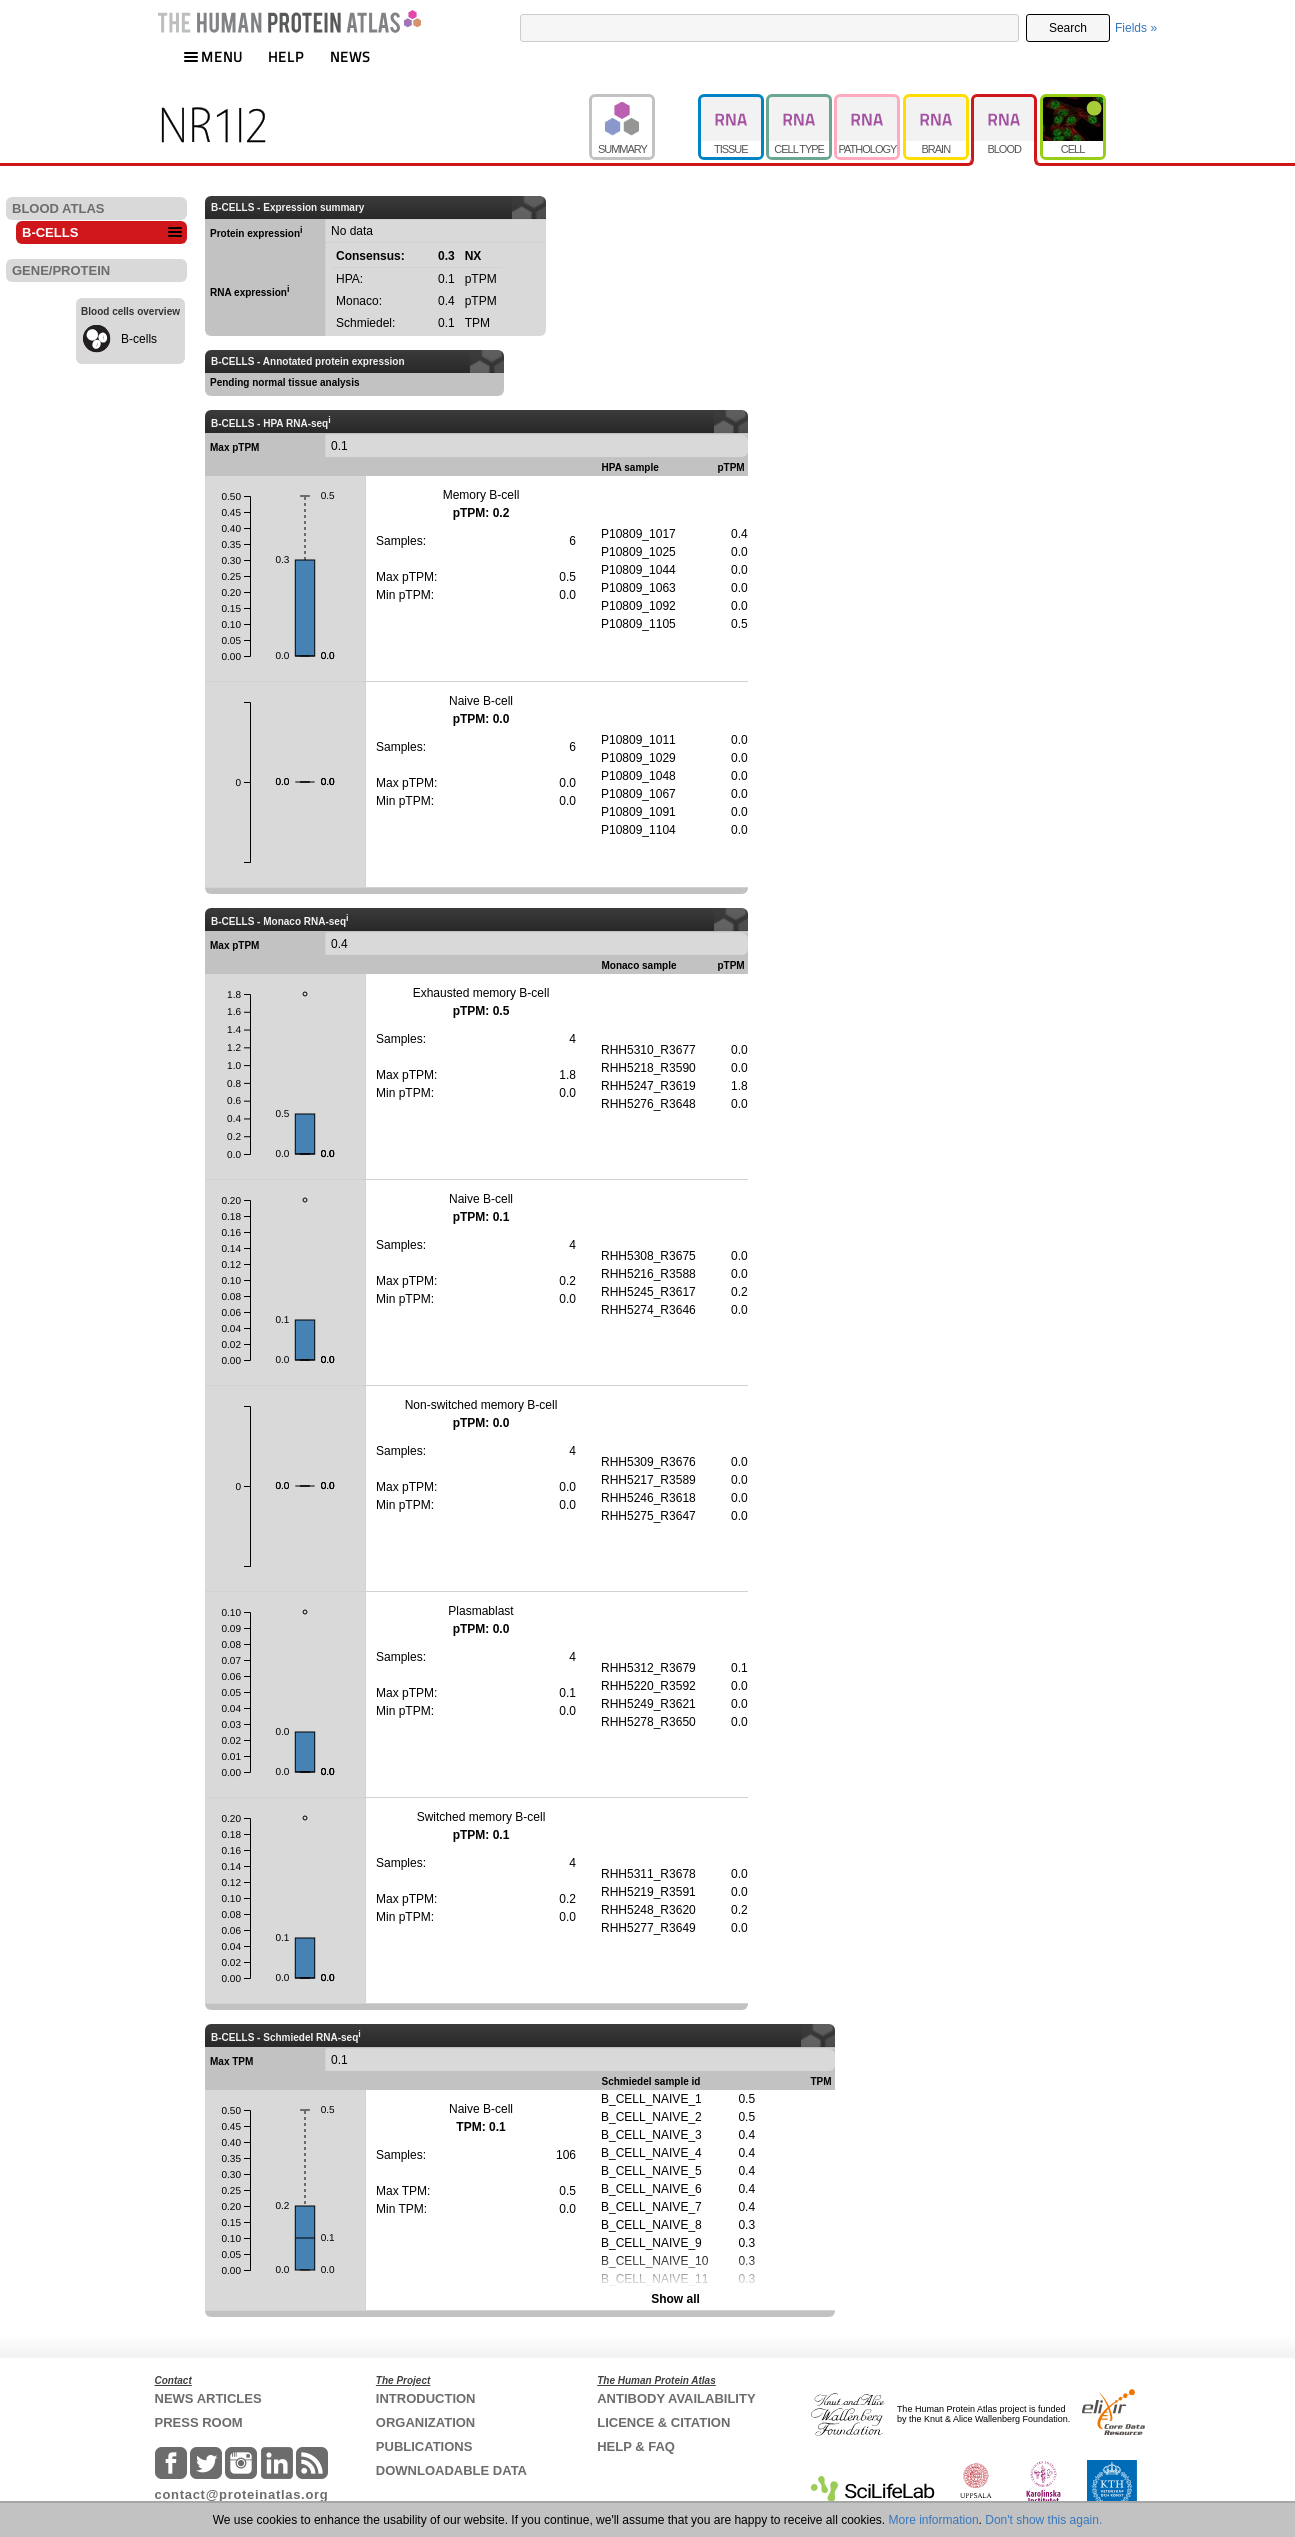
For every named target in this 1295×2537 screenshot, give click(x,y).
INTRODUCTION (426, 2398)
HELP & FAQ (636, 2446)
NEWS (350, 56)
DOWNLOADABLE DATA (451, 2470)
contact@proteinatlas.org (242, 2494)
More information (934, 2520)
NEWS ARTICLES (208, 2398)
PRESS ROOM (199, 2422)
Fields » (1136, 28)
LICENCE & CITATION (663, 2422)
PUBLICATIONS (424, 2446)
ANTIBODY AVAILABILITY (676, 2398)
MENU (213, 56)
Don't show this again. (1043, 2520)
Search (1068, 28)
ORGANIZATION (425, 2422)
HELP (286, 56)
